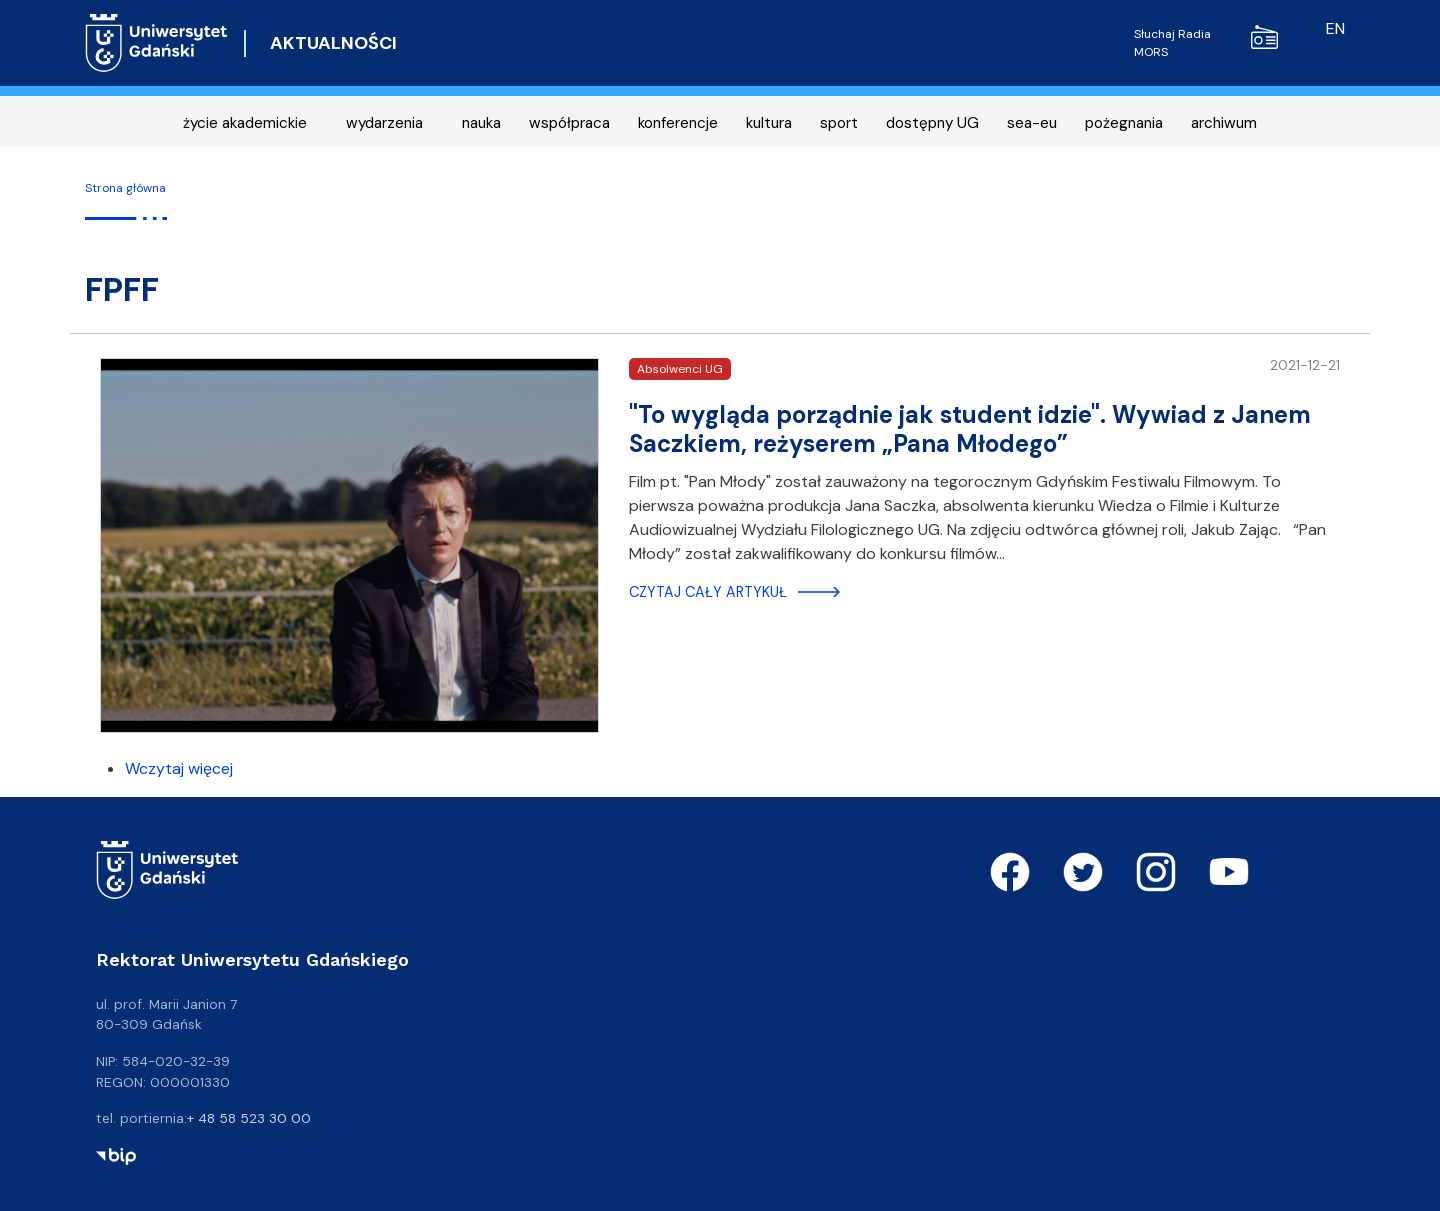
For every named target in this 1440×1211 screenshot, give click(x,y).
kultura (769, 123)
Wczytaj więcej (179, 768)
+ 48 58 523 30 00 (249, 1118)
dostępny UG (932, 123)
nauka (481, 123)
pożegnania (1124, 123)
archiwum (1224, 123)
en (1335, 28)
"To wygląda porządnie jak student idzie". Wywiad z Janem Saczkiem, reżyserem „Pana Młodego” (970, 429)
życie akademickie (245, 123)
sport (839, 123)
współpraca (569, 123)
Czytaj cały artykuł (708, 592)
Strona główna (125, 188)
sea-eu (1032, 123)
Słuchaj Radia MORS (1206, 42)
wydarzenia (384, 123)
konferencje (678, 123)
